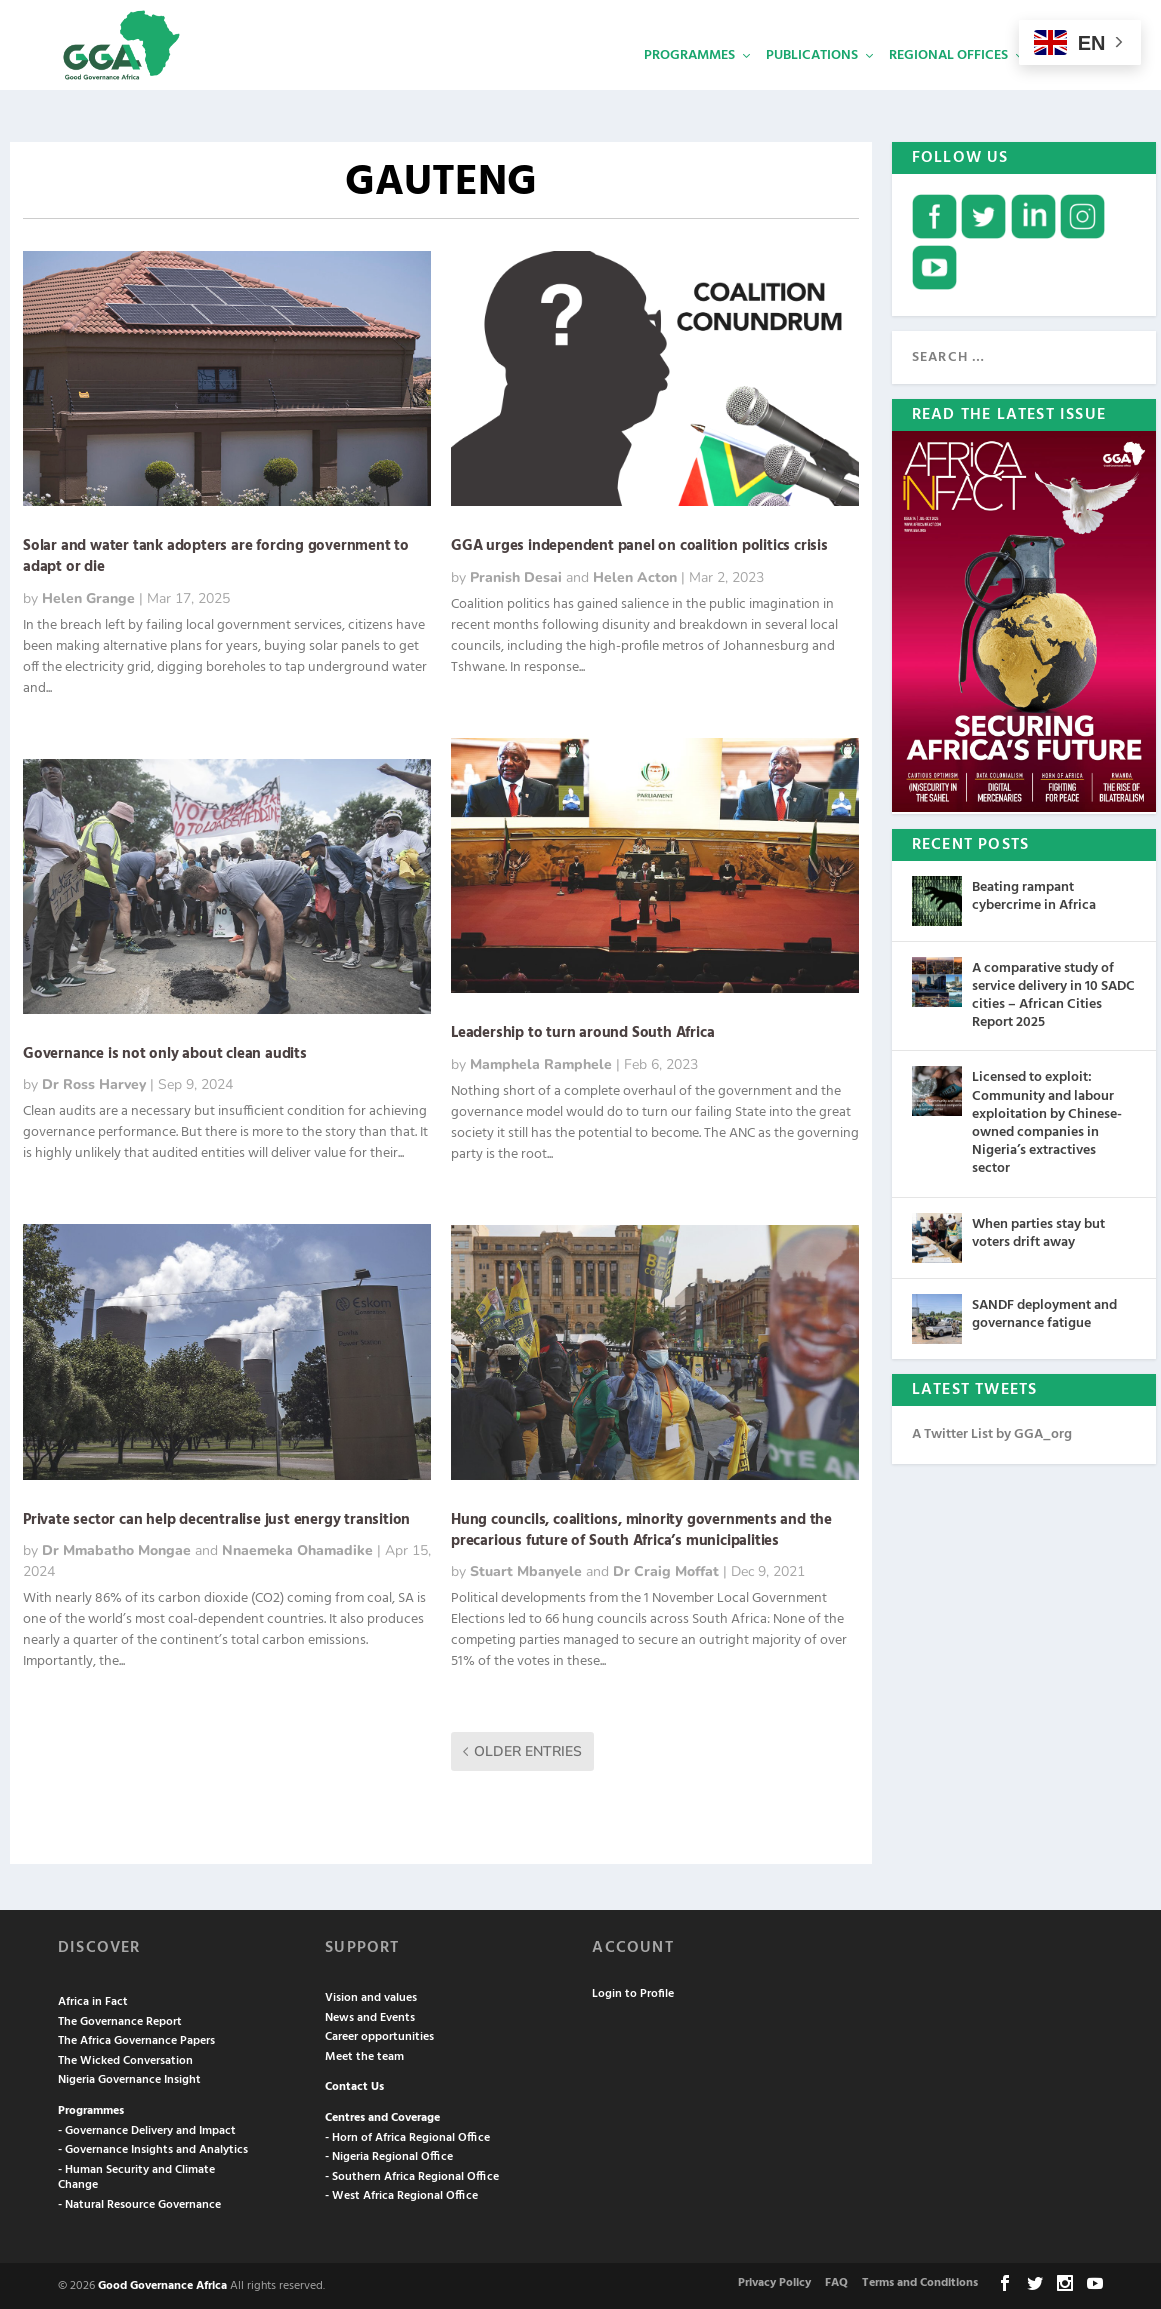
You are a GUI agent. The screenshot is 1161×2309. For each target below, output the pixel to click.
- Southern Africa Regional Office (412, 2175)
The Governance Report (120, 2020)
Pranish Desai (516, 575)
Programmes (689, 85)
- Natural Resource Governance (139, 2203)
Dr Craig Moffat (666, 1569)
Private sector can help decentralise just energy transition (216, 1518)
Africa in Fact (93, 2000)
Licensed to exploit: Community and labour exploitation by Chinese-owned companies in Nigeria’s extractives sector (1047, 1121)
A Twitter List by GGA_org (992, 1432)
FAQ (836, 2281)
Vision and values (371, 1996)
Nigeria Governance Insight (129, 2078)
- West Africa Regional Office (401, 2194)
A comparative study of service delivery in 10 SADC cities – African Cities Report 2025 (1053, 994)
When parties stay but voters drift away (1038, 1231)
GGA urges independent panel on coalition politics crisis (639, 544)
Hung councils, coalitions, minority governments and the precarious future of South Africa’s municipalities (641, 1528)
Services (1068, 85)
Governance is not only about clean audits (165, 1052)
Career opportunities (379, 2035)
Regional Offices (948, 85)
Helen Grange (88, 596)
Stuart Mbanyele (526, 1569)
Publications (812, 85)
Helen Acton (635, 575)
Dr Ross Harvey (94, 1082)
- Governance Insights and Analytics (153, 2148)
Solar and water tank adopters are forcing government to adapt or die (216, 554)
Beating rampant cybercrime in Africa (1034, 894)
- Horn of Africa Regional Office (407, 2136)
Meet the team (364, 2055)
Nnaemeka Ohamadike (297, 1548)
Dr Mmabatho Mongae (116, 1548)
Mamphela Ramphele (541, 1062)
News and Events (370, 2016)
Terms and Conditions (920, 2281)
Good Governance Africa (162, 2284)
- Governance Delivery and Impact (147, 2129)
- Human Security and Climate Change (136, 2176)
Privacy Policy (774, 2281)
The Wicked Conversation (125, 2059)
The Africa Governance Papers (136, 2039)
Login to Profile (633, 1992)
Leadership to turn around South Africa (582, 1031)
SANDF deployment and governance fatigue (1044, 1312)
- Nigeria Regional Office (389, 2155)
